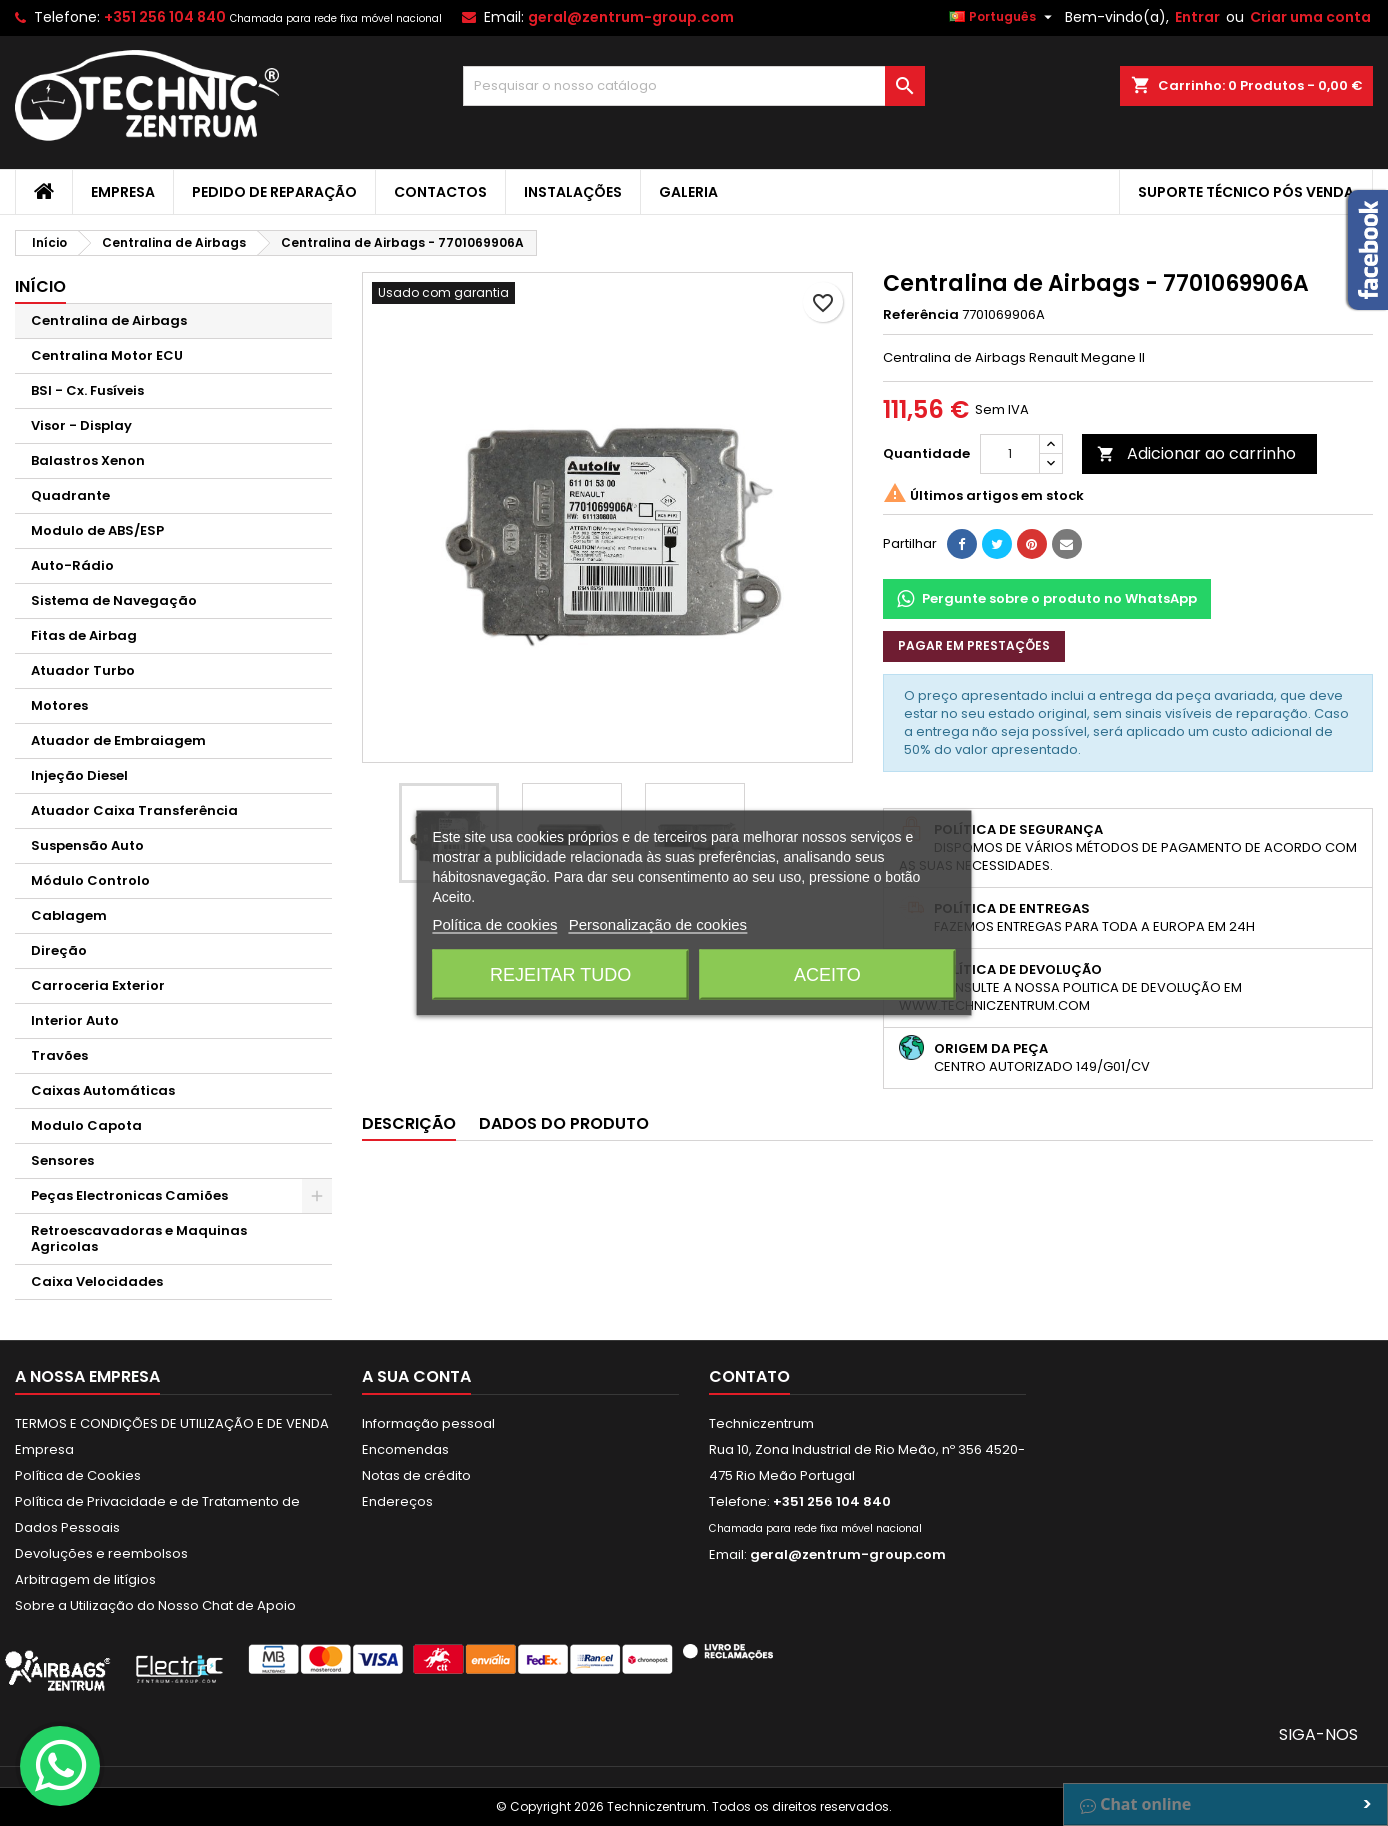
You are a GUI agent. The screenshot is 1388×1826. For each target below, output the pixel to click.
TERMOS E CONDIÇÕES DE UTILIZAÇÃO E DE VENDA (172, 1423)
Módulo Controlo (90, 880)
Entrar (1197, 17)
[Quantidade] (1010, 454)
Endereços (397, 1501)
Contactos (440, 192)
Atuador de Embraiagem (118, 740)
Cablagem (69, 915)
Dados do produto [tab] (564, 1123)
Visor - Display (81, 425)
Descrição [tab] (409, 1123)
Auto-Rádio (72, 565)
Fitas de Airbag (84, 635)
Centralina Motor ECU (107, 355)
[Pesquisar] (694, 86)
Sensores (62, 1160)
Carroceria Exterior (98, 985)
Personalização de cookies (658, 924)
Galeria (688, 192)
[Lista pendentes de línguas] (1003, 17)
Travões (59, 1055)
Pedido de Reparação (274, 192)
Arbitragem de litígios (85, 1579)
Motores (59, 705)
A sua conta (416, 1376)
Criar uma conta (1310, 17)
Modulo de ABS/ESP (97, 530)
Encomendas (405, 1449)
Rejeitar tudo (560, 975)
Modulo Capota (86, 1125)
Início (40, 286)
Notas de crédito (416, 1475)
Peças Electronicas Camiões (129, 1195)
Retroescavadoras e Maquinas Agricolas (139, 1238)
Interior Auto (75, 1020)
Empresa (123, 192)
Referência (921, 315)
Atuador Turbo (83, 670)
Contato (749, 1376)
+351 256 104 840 (165, 17)
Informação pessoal (428, 1423)
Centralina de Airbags (109, 320)
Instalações (573, 192)
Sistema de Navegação (114, 600)
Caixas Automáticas (103, 1090)
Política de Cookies (78, 1475)
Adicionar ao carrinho (1196, 453)
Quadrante (70, 495)
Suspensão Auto (87, 845)
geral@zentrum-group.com (631, 17)
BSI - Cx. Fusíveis (87, 390)
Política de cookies (494, 924)
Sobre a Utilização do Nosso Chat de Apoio (155, 1605)
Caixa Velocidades (97, 1281)
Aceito (827, 975)
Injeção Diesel (79, 775)
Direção (59, 950)
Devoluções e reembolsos (101, 1553)
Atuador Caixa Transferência (134, 810)
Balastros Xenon (88, 460)
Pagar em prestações (974, 645)
